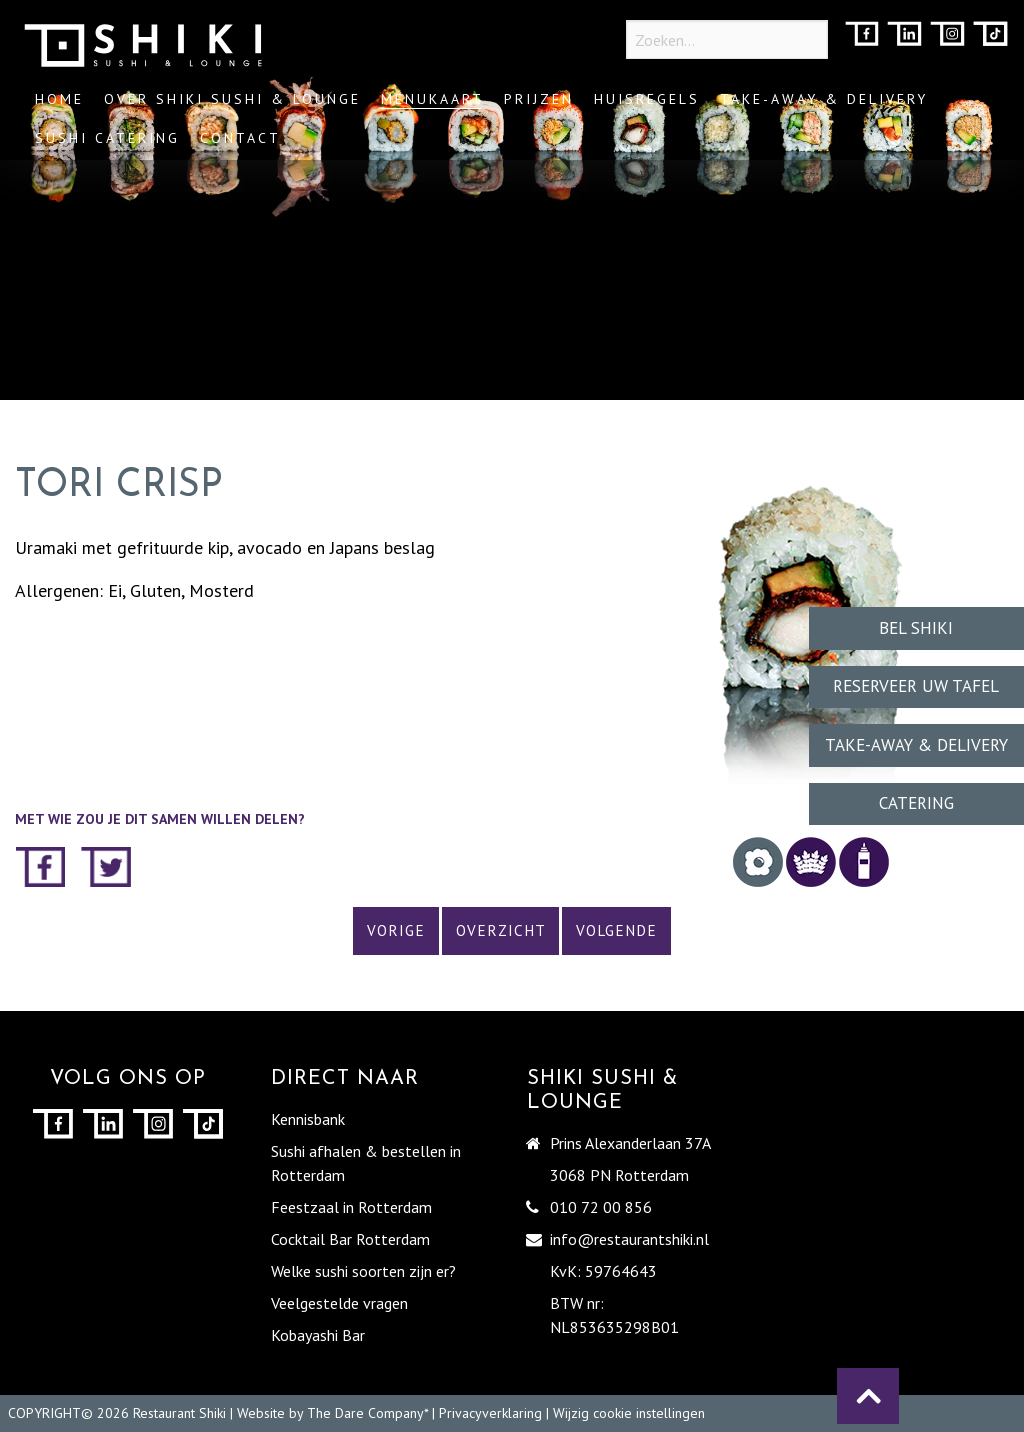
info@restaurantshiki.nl (629, 1239)
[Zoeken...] (727, 39)
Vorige (396, 930)
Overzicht (501, 930)
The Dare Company (365, 1413)
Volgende (616, 930)
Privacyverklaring (490, 1413)
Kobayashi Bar (318, 1335)
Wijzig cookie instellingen (629, 1413)
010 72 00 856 (601, 1207)
